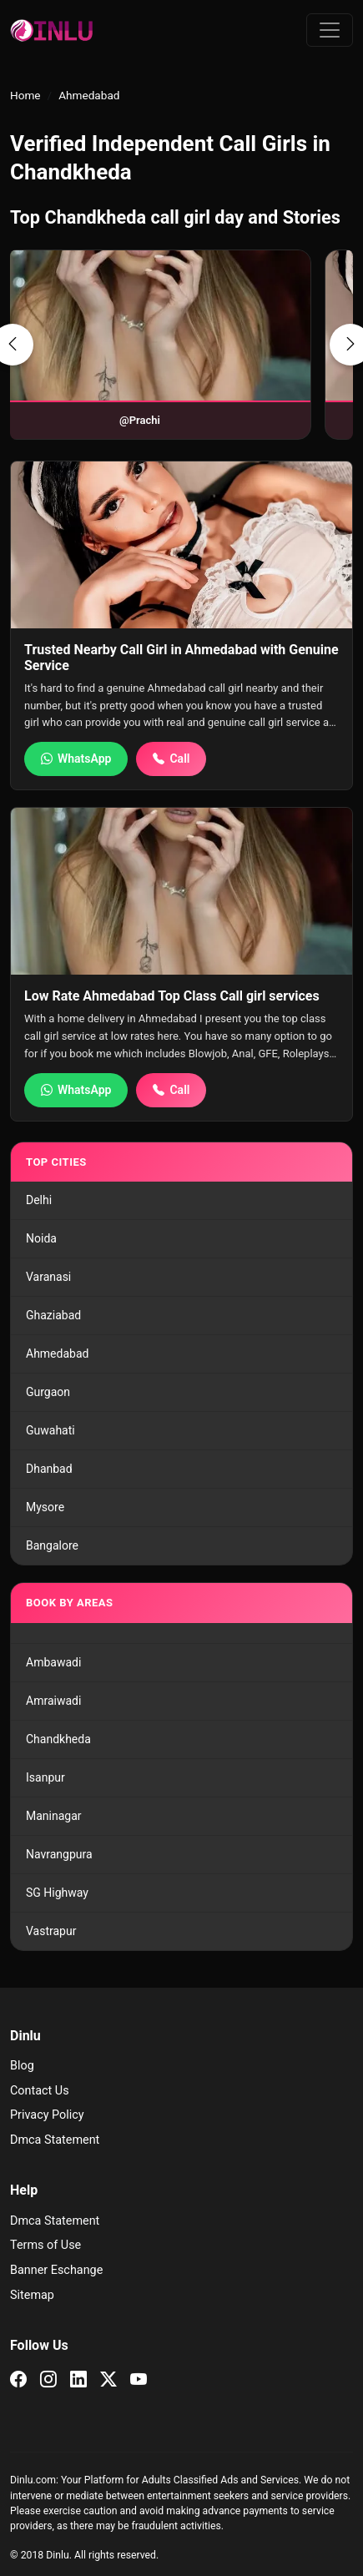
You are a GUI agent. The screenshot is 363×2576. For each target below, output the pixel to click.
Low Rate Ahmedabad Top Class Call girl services (172, 996)
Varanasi (48, 1276)
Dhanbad (49, 1468)
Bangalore (52, 1545)
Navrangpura (59, 1854)
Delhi (39, 1200)
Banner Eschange (56, 2270)
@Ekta (203, 420)
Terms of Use (45, 2245)
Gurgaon (48, 1392)
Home (25, 95)
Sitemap (32, 2295)
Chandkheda (58, 1739)
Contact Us (39, 2091)
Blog (22, 2066)
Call (171, 759)
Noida (41, 1238)
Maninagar (54, 1815)
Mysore (45, 1507)
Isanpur (45, 1777)
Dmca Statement (54, 2140)
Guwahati (50, 1430)
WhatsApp (76, 759)
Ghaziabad (53, 1315)
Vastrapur (51, 1931)
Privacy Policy (47, 2115)
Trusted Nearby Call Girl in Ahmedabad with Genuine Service (181, 657)
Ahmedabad (57, 1353)
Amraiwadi (53, 1700)
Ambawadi (53, 1662)
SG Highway (57, 1892)
